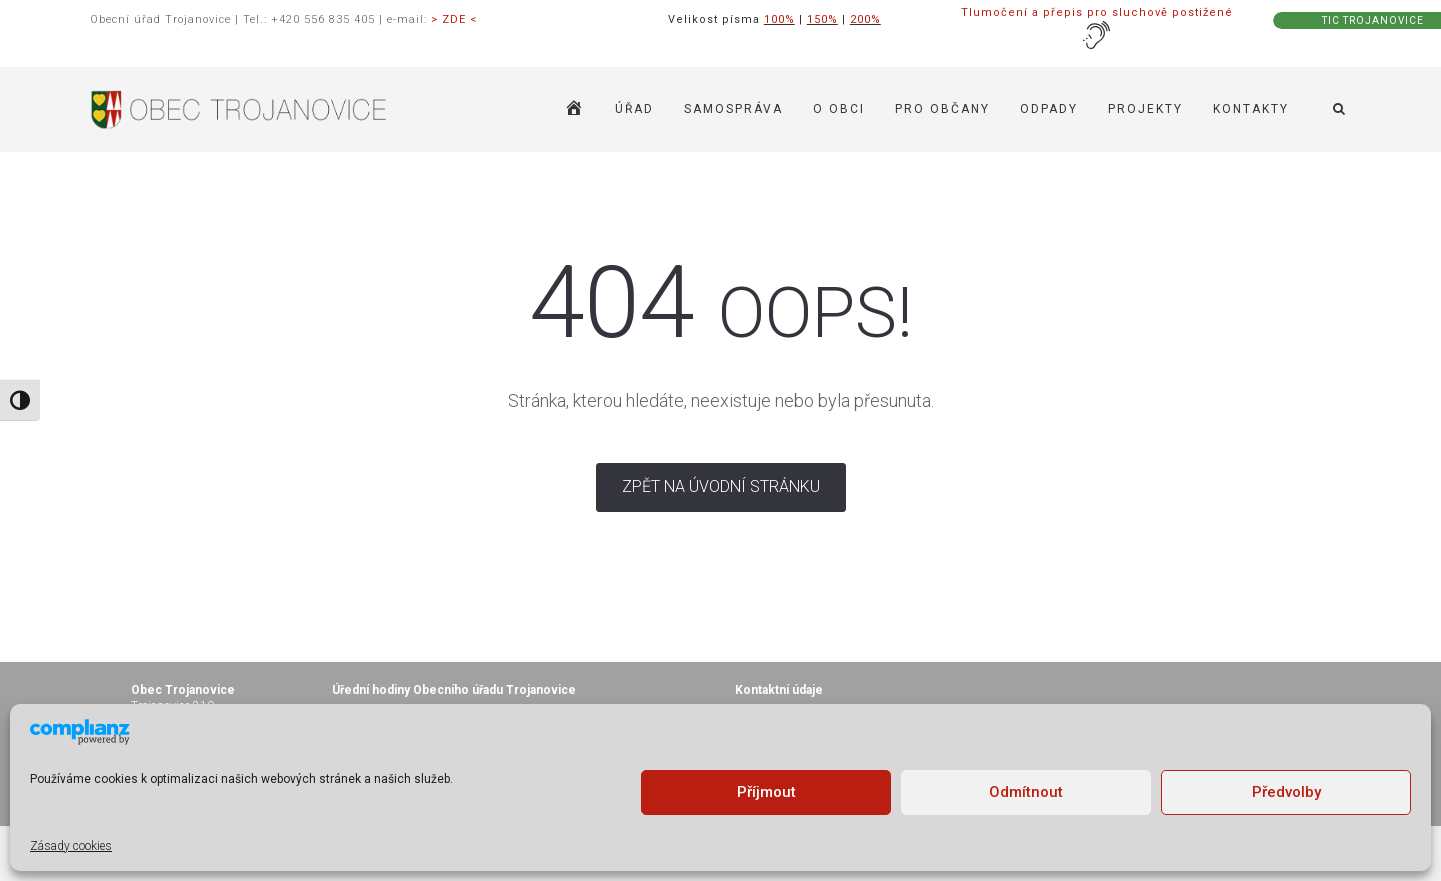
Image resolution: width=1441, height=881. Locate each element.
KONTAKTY (1251, 80)
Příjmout (766, 792)
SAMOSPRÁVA (733, 80)
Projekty (1145, 80)
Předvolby (1286, 792)
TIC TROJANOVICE (1373, 20)
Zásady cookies (71, 846)
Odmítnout (1026, 792)
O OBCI (839, 80)
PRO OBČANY (942, 80)
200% (865, 19)
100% (779, 19)
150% (822, 19)
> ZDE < (454, 19)
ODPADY (1049, 80)
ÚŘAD (634, 80)
